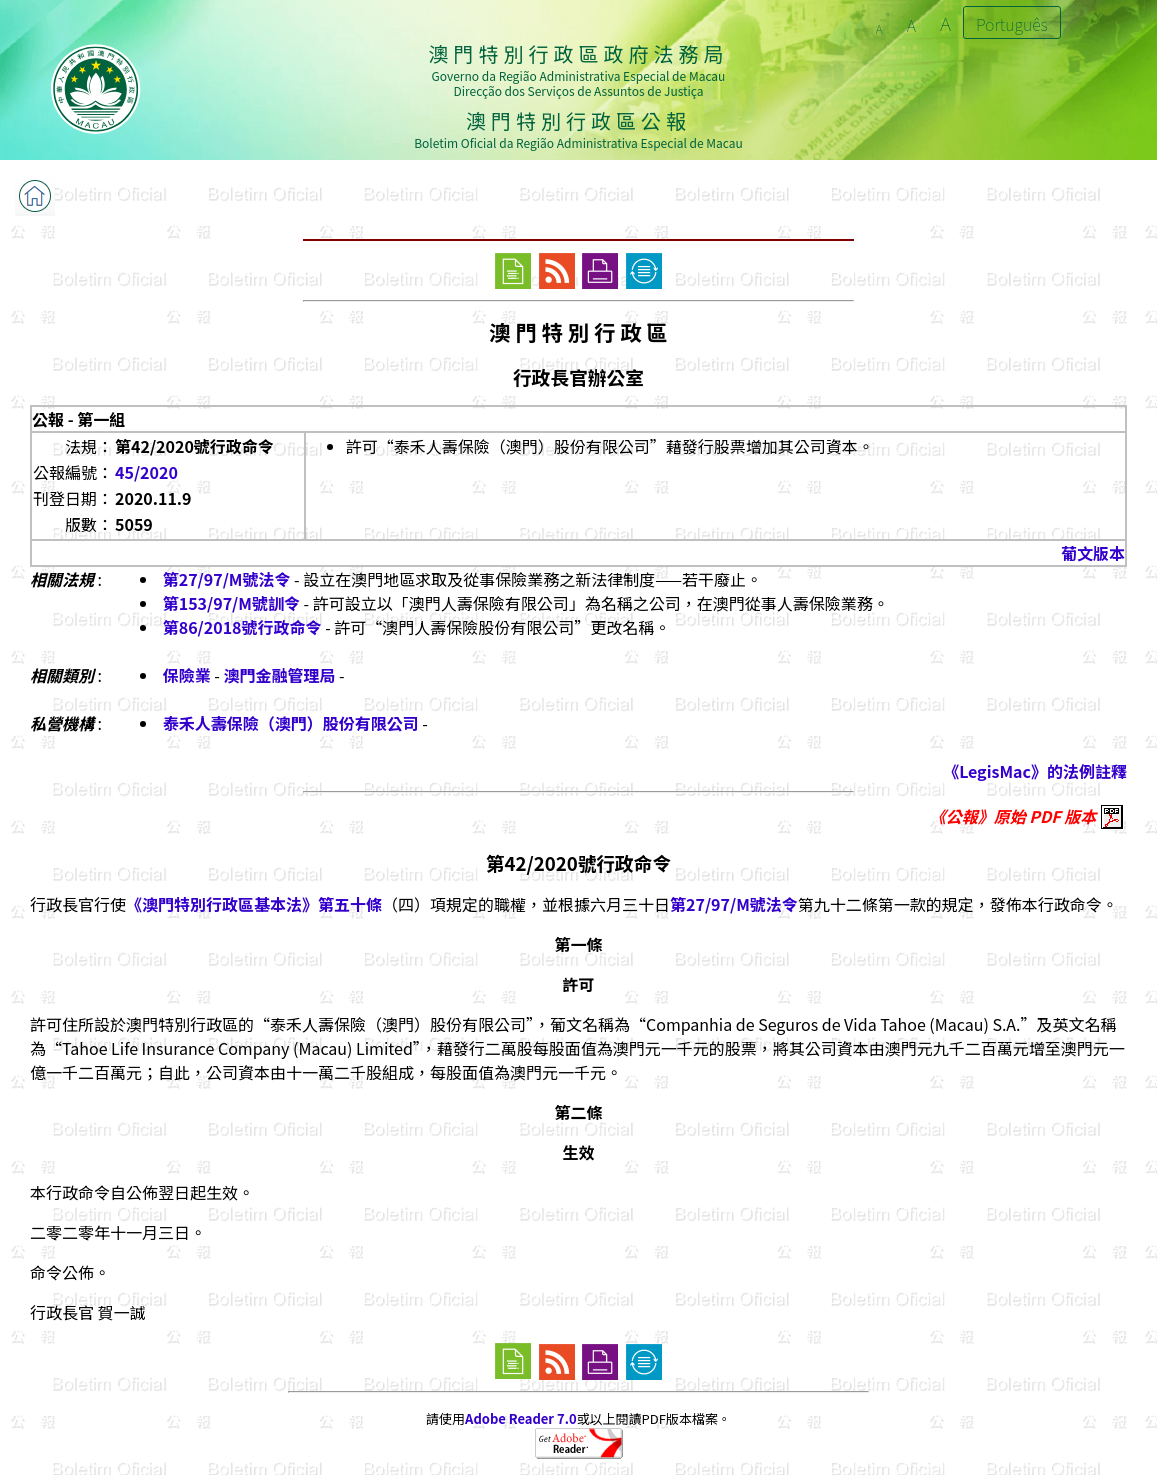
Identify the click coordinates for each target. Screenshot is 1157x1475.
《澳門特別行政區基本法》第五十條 (254, 904)
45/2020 (146, 472)
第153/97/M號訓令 (231, 603)
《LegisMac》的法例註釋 (1035, 771)
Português (1012, 24)
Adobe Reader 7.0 (520, 1418)
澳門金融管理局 (279, 675)
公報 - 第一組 (78, 419)
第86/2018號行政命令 (242, 627)
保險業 (187, 675)
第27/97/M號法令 (227, 579)
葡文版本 (1093, 553)
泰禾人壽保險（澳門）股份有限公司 (291, 723)
